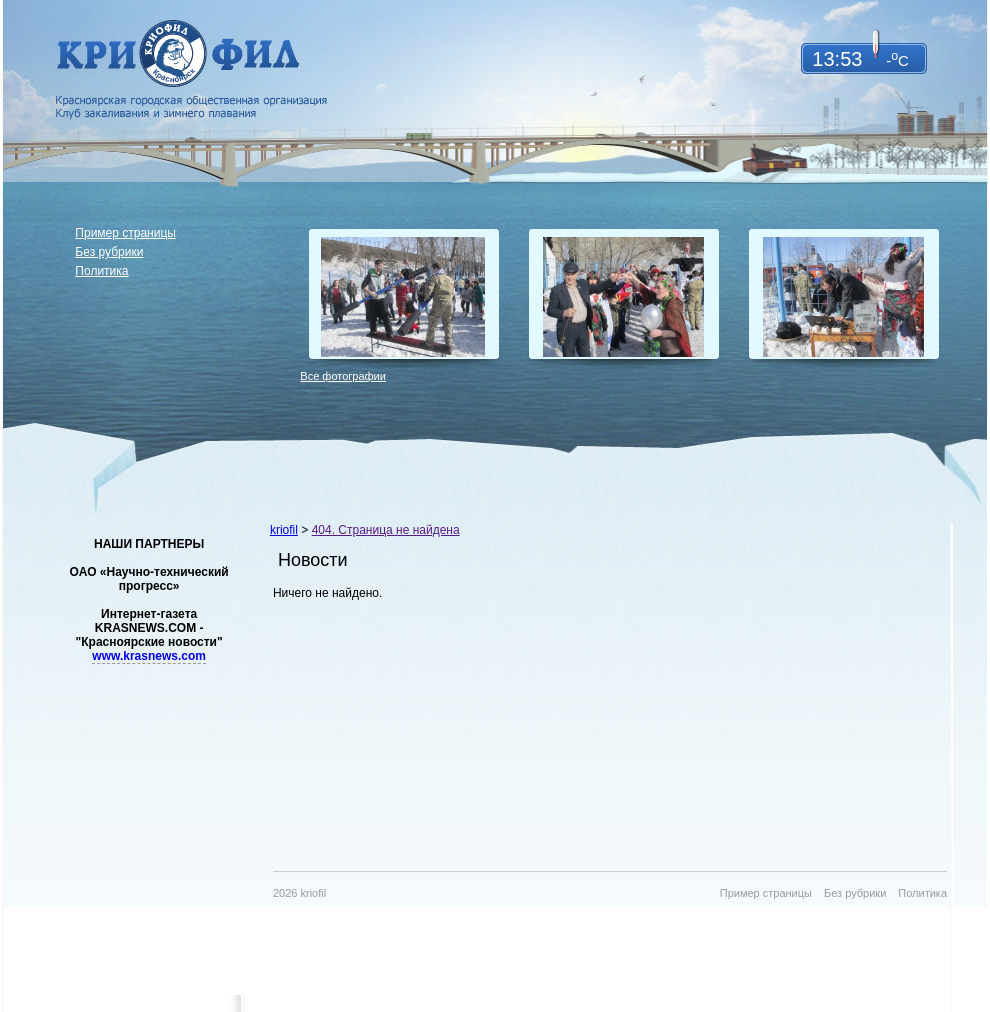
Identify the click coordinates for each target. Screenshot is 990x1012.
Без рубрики (109, 252)
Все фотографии (343, 376)
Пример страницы (125, 233)
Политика (101, 271)
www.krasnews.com (149, 656)
